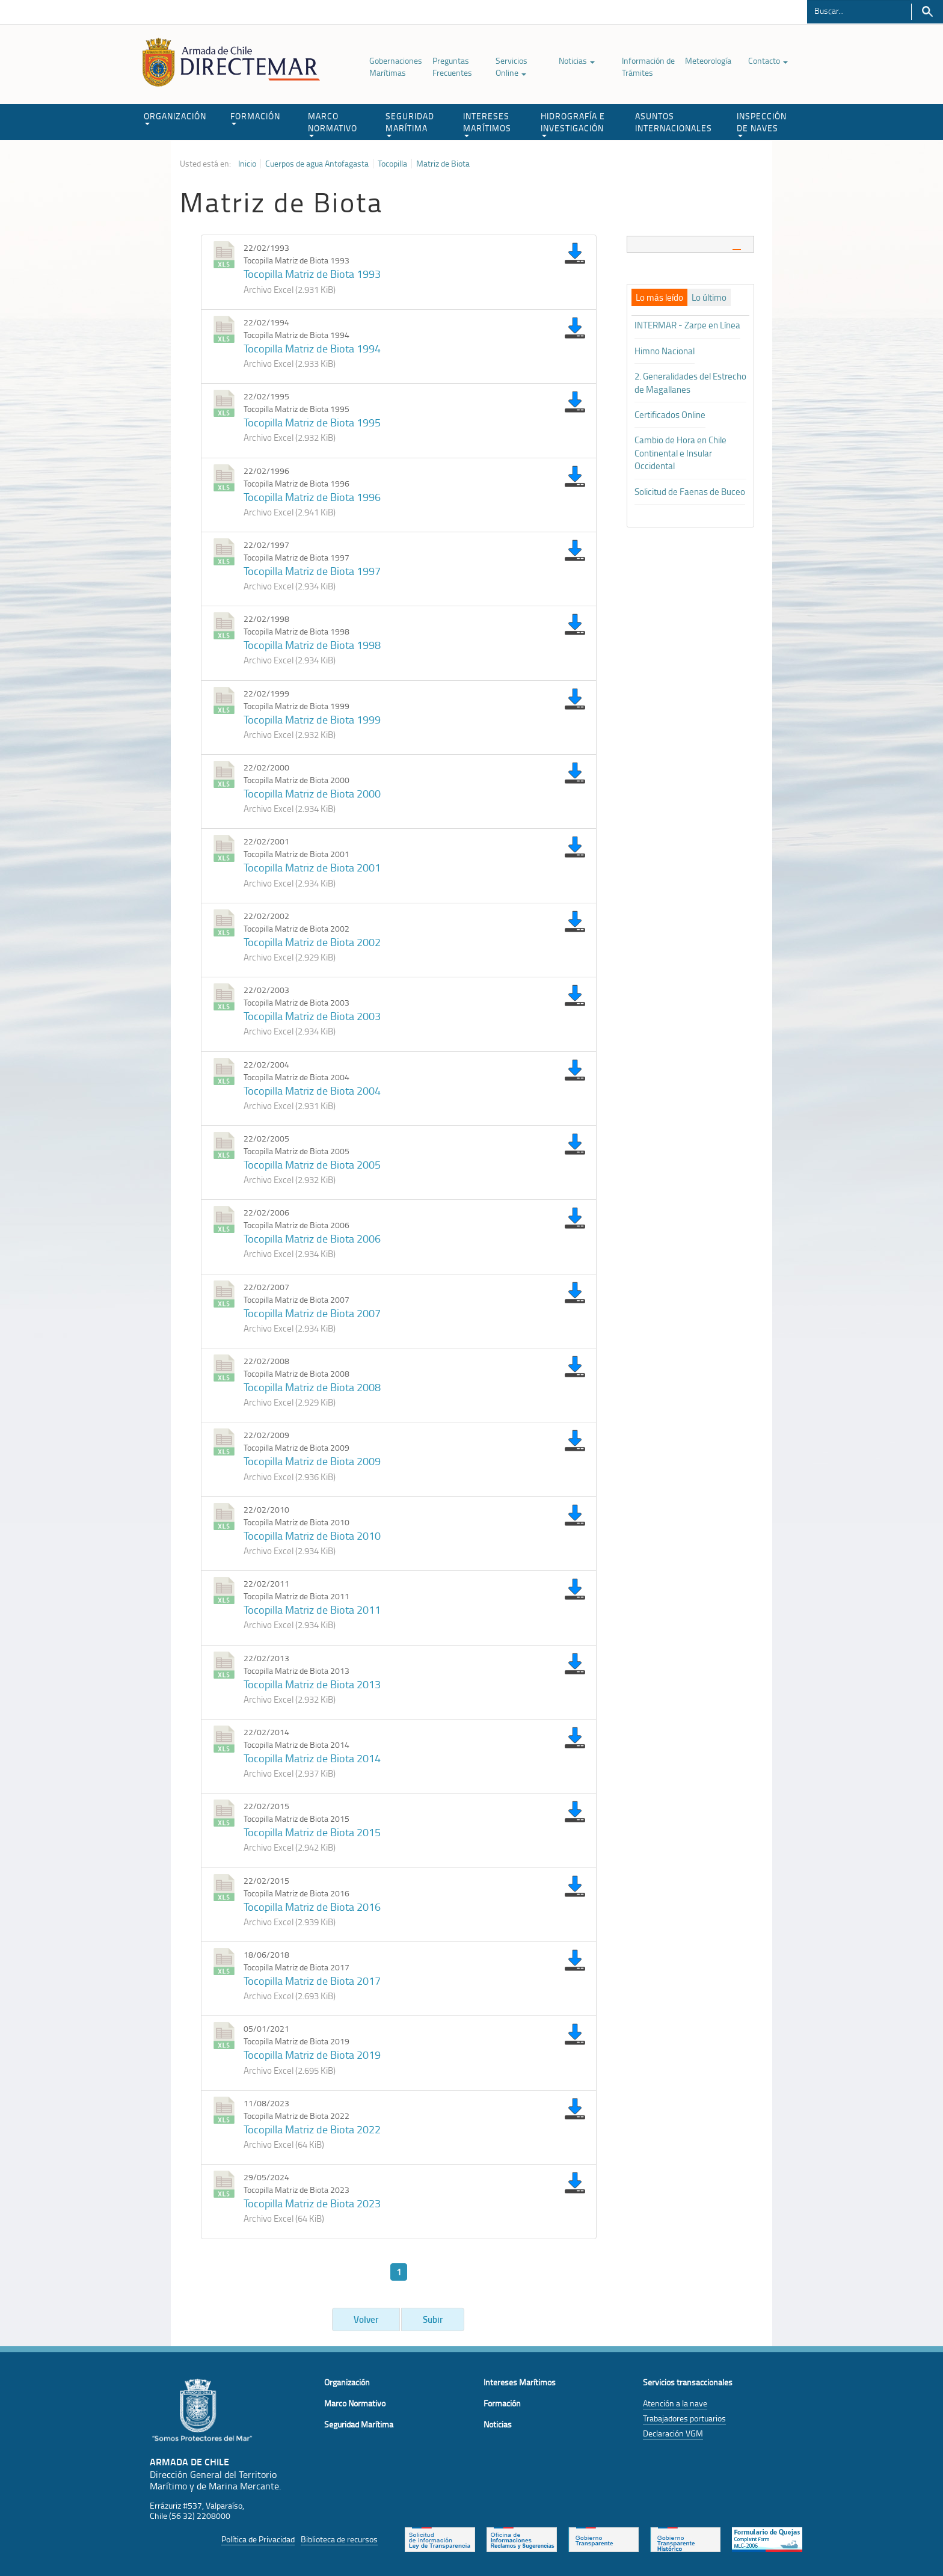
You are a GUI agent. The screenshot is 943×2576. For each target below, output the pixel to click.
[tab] (691, 244)
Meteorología (708, 60)
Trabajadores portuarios (684, 2418)
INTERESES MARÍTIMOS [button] (487, 123)
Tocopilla (392, 163)
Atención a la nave (675, 2403)
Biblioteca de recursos (339, 2539)
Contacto (768, 60)
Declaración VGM (673, 2433)
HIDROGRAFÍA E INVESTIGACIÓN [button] (573, 123)
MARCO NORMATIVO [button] (332, 123)
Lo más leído (659, 298)
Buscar (927, 11)
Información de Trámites (648, 66)
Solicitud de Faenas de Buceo (689, 491)
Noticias (577, 60)
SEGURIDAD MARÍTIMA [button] (409, 123)
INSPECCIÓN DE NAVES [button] (762, 123)
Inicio (247, 163)
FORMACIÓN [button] (255, 117)
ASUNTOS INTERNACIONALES (673, 122)
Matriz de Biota (443, 163)
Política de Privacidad (258, 2539)
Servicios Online (511, 66)
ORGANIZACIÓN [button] (175, 117)
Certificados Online (669, 414)
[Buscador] (859, 10)
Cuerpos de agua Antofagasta (317, 163)
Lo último (709, 298)
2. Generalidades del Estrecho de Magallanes (690, 382)
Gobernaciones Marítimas (395, 66)
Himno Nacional (664, 351)
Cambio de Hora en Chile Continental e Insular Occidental (680, 453)
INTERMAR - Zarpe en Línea (687, 325)
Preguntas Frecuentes (452, 66)
